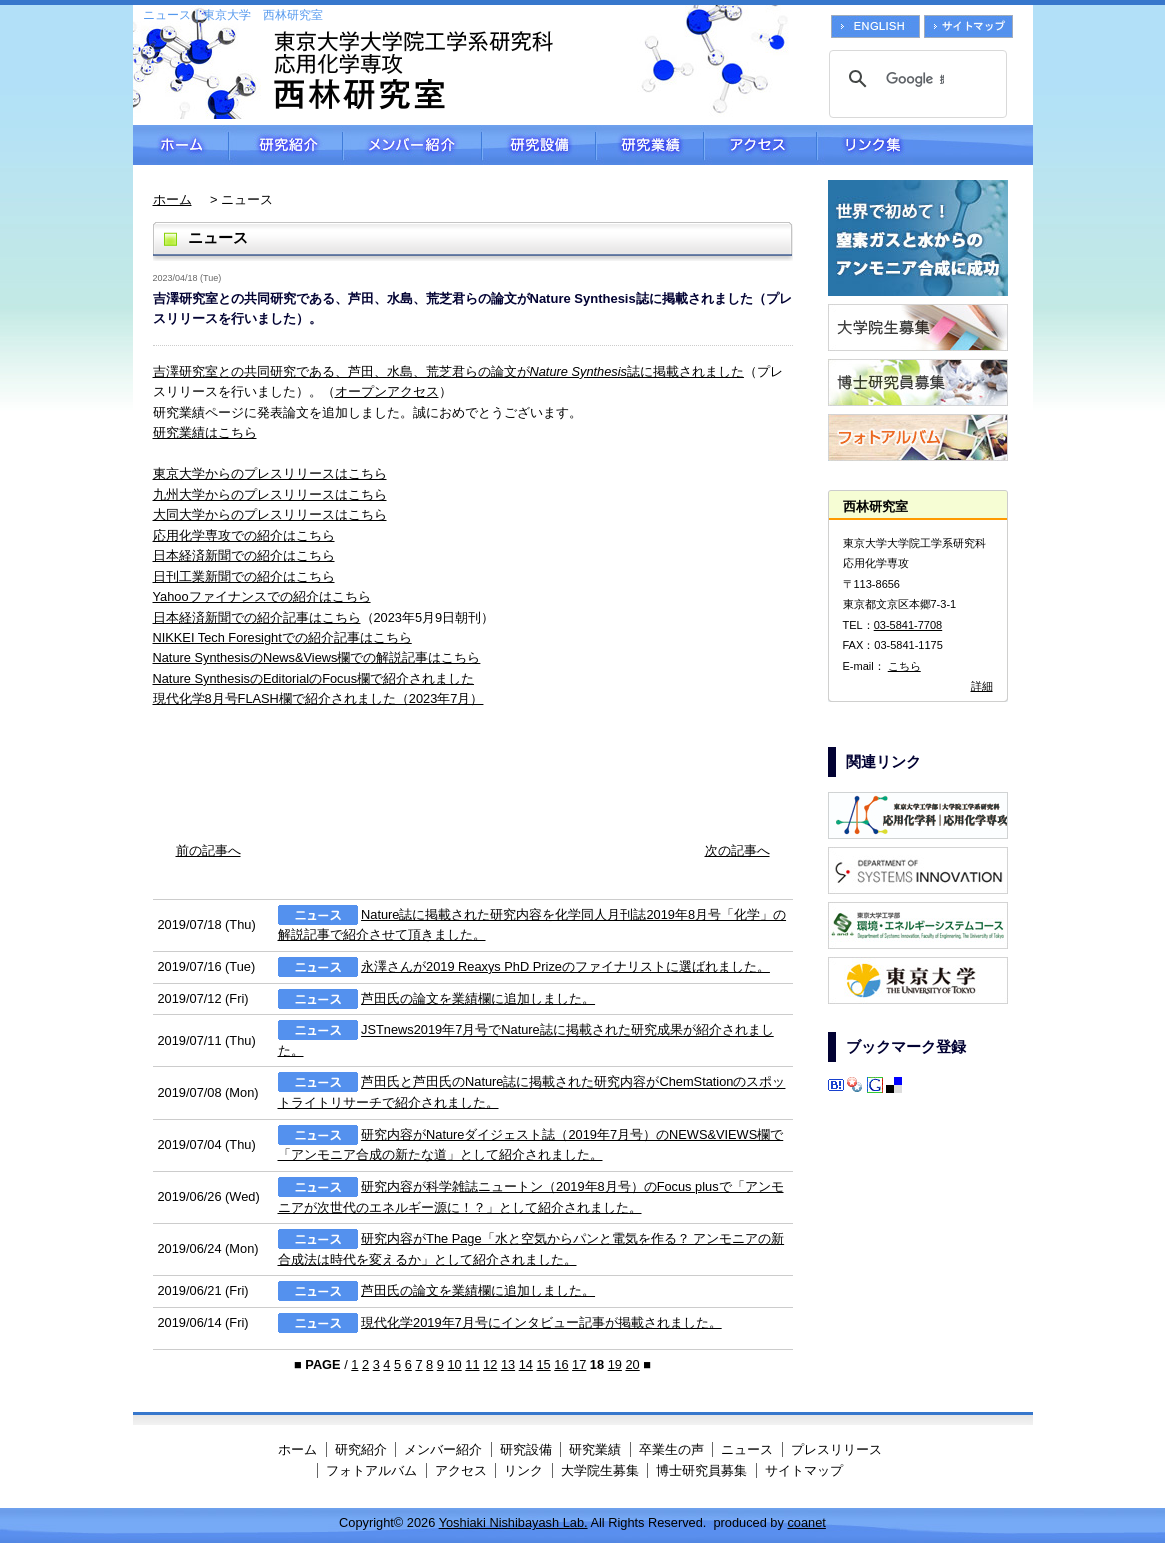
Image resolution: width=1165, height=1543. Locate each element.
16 (561, 1364)
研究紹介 (286, 145)
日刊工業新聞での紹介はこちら (244, 576)
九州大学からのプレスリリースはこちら (270, 494)
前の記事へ (208, 850)
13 (508, 1364)
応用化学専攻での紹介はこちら (244, 535)
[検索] (915, 79)
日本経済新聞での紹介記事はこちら (257, 617)
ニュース (747, 1449)
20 (632, 1364)
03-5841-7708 (908, 625)
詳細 (982, 686)
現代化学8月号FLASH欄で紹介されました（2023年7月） (318, 698)
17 (579, 1364)
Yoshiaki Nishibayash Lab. (513, 1522)
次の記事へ (737, 850)
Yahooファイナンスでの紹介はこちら (262, 596)
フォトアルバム (371, 1470)
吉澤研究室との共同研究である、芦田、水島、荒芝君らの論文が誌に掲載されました (448, 371)
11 (472, 1364)
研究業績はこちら (205, 432)
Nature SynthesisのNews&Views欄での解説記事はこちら (317, 657)
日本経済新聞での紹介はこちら (244, 555)
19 (615, 1364)
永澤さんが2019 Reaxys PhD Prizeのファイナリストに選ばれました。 (565, 966)
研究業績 (650, 145)
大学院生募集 (600, 1470)
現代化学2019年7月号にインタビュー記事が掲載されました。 (541, 1322)
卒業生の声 (671, 1449)
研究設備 (539, 145)
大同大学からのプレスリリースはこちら (270, 514)
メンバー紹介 (412, 145)
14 (526, 1364)
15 (543, 1364)
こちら (904, 666)
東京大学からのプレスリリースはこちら (270, 473)
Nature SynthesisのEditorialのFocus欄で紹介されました (314, 678)
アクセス (760, 145)
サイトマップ (804, 1470)
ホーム (181, 145)
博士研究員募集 (701, 1470)
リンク (523, 1470)
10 (454, 1364)
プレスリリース (836, 1449)
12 (490, 1364)
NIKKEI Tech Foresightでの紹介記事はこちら (282, 637)
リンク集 (925, 145)
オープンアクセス (387, 391)
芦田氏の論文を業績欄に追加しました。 (478, 998)
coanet (806, 1522)
